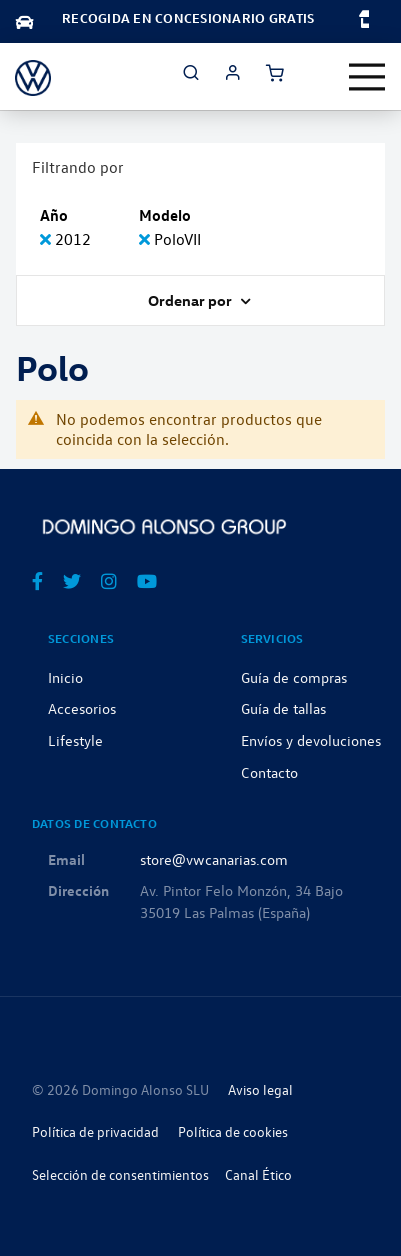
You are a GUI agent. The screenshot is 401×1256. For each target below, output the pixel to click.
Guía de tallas (283, 708)
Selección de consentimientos (120, 1174)
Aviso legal (260, 1089)
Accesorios (82, 708)
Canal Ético (258, 1174)
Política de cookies (233, 1131)
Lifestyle (75, 740)
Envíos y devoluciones (311, 740)
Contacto (269, 772)
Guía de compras (294, 677)
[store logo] (33, 76)
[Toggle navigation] (367, 77)
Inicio (65, 677)
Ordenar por (191, 300)
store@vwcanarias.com (214, 859)
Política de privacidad (95, 1131)
